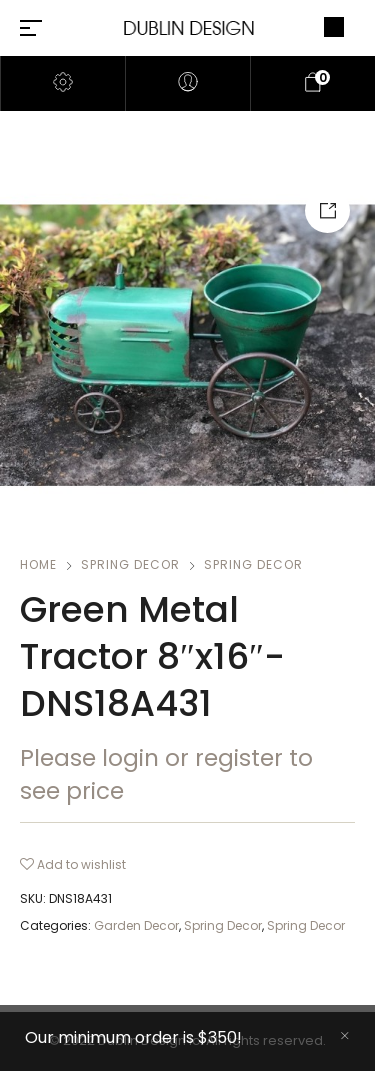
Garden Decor (136, 925)
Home (38, 564)
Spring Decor (130, 564)
